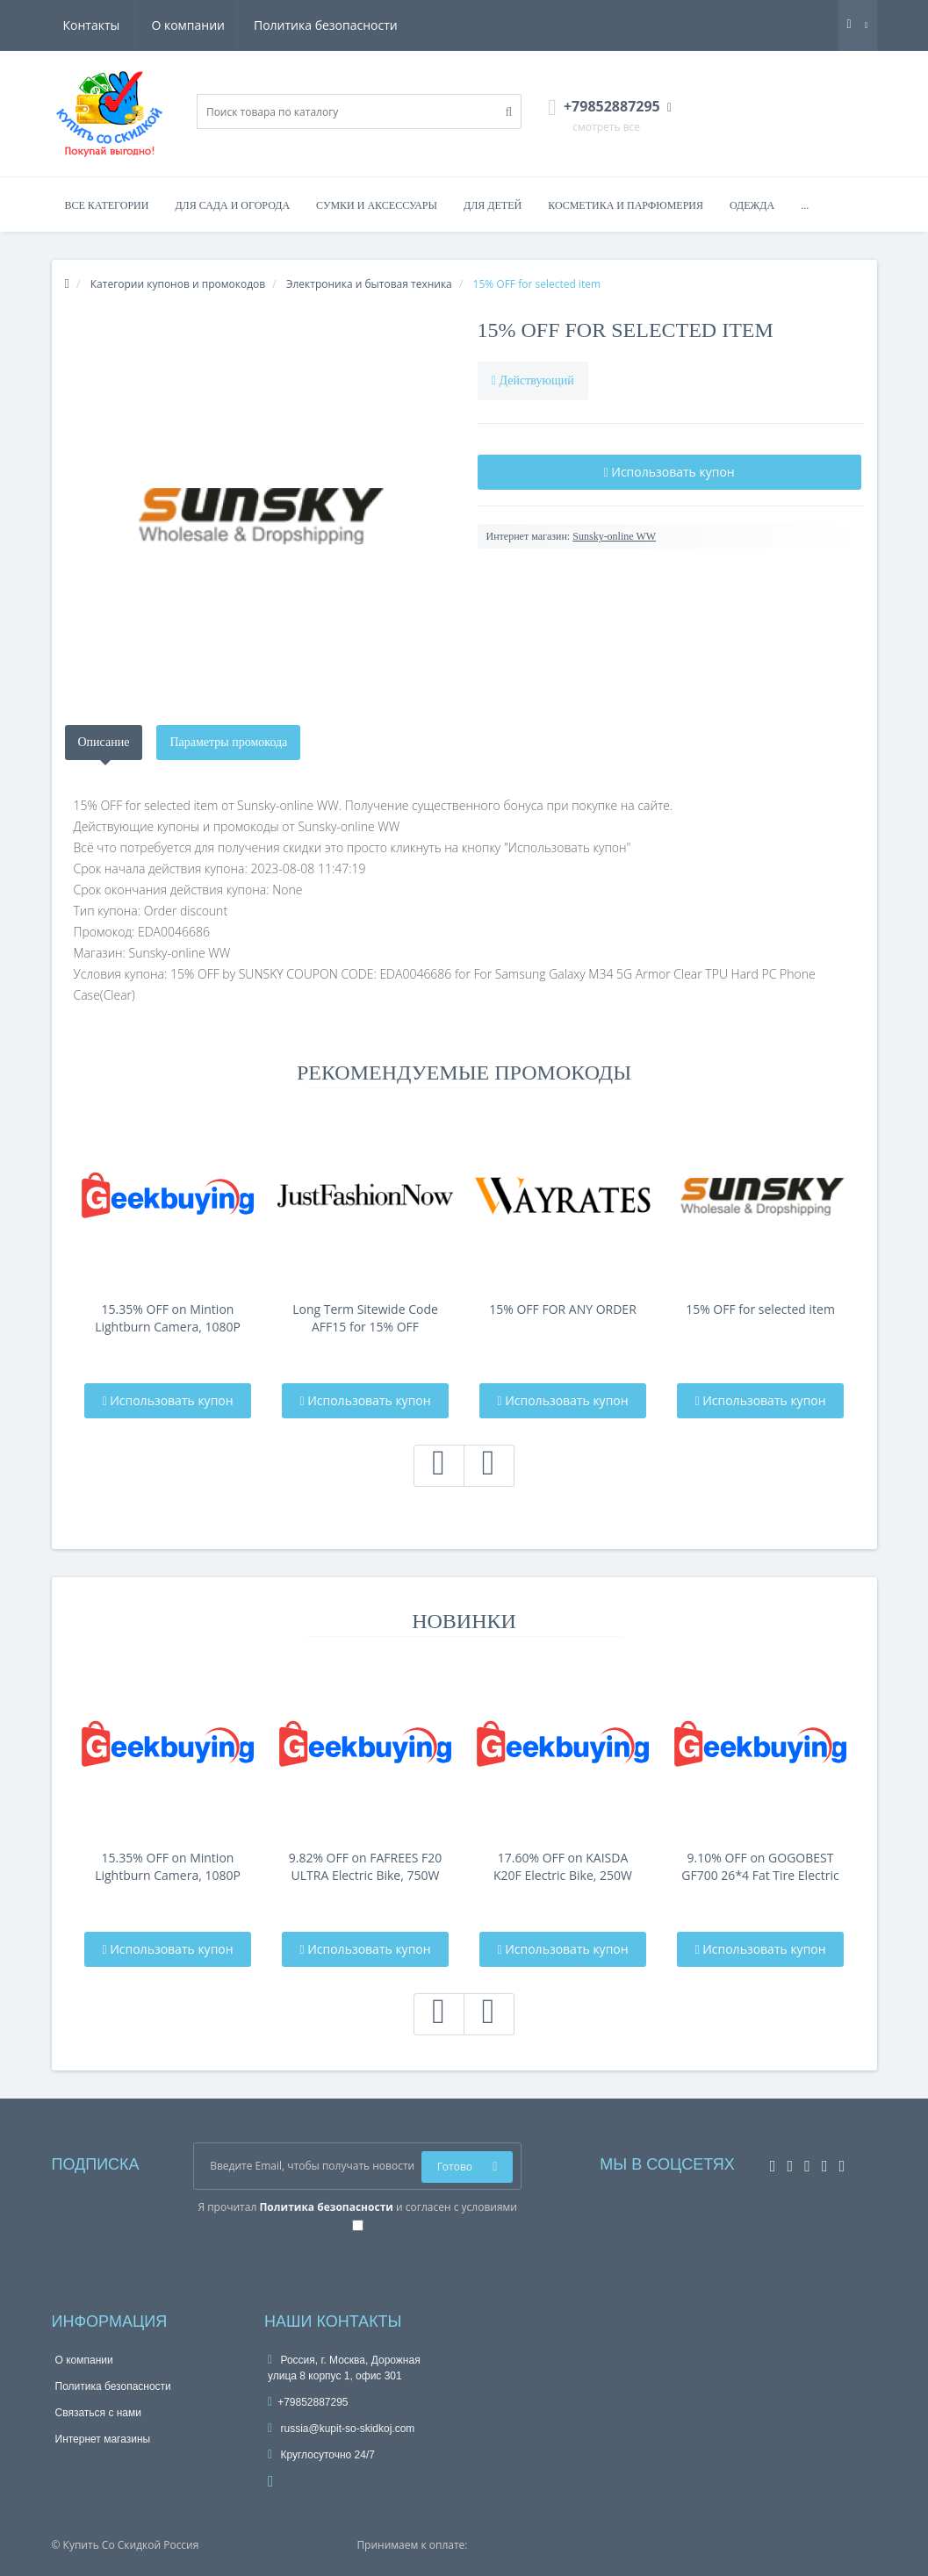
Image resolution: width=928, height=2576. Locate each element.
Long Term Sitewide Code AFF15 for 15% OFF (365, 1318)
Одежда (752, 205)
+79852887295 (308, 2402)
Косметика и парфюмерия (625, 205)
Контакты (371, 25)
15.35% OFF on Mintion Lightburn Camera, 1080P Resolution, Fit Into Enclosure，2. (168, 1318)
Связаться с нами (98, 2413)
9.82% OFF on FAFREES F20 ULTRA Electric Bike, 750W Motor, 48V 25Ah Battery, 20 (365, 1866)
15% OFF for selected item (625, 330)
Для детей (493, 205)
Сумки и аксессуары (376, 205)
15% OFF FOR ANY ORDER (563, 1309)
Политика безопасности (240, 25)
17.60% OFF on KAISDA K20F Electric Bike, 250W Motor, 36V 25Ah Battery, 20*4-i (563, 1866)
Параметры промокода (228, 742)
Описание (104, 742)
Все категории (107, 205)
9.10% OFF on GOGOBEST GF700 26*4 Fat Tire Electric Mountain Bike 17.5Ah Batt (759, 1866)
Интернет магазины (103, 2439)
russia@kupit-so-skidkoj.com (341, 2428)
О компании (100, 25)
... (805, 205)
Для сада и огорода (232, 205)
